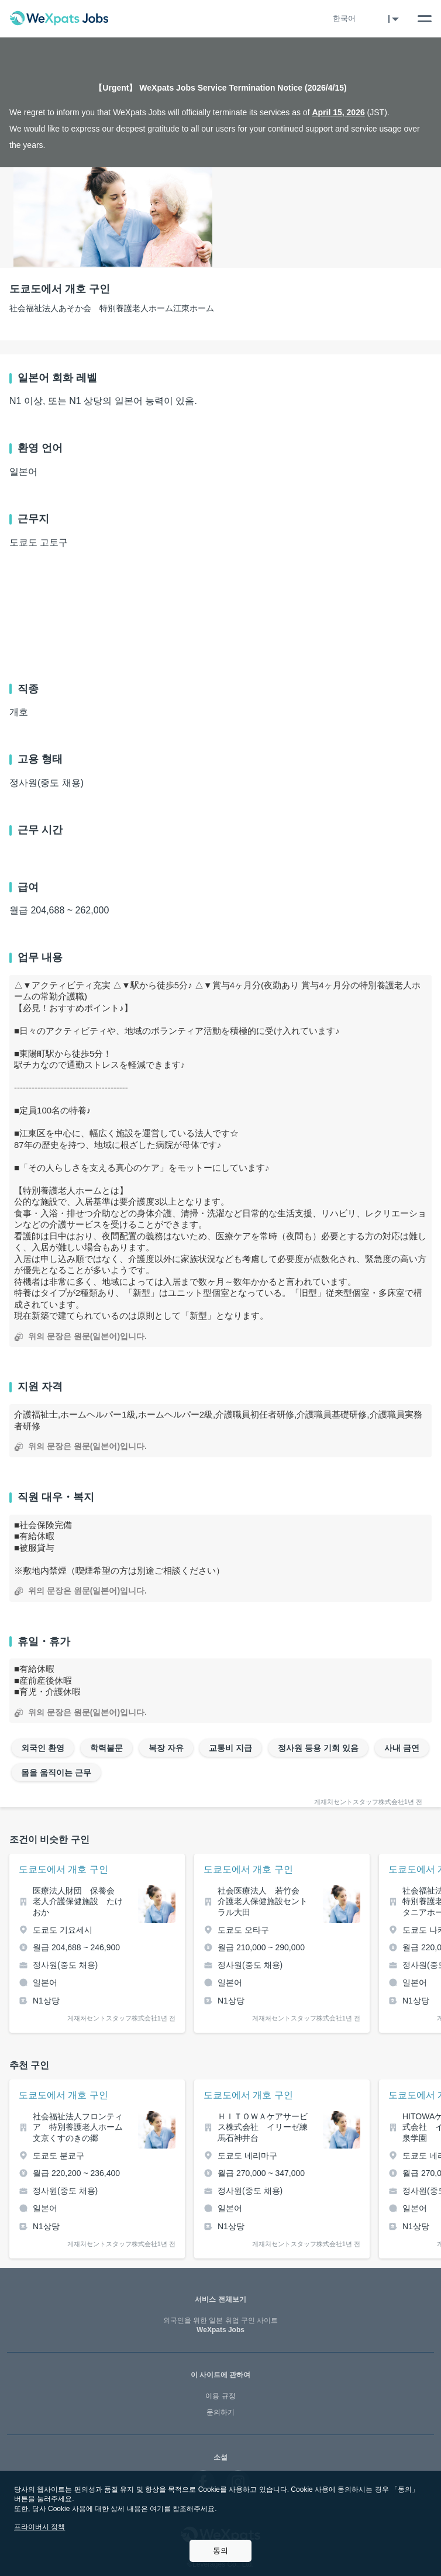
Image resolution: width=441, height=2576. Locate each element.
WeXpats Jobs (220, 2325)
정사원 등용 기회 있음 (318, 1748)
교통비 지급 (230, 1748)
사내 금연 (401, 1748)
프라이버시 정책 (39, 2527)
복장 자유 (166, 1748)
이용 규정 (220, 2396)
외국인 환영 (42, 1748)
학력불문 (106, 1748)
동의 (220, 2550)
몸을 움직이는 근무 (56, 1772)
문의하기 (220, 2412)
